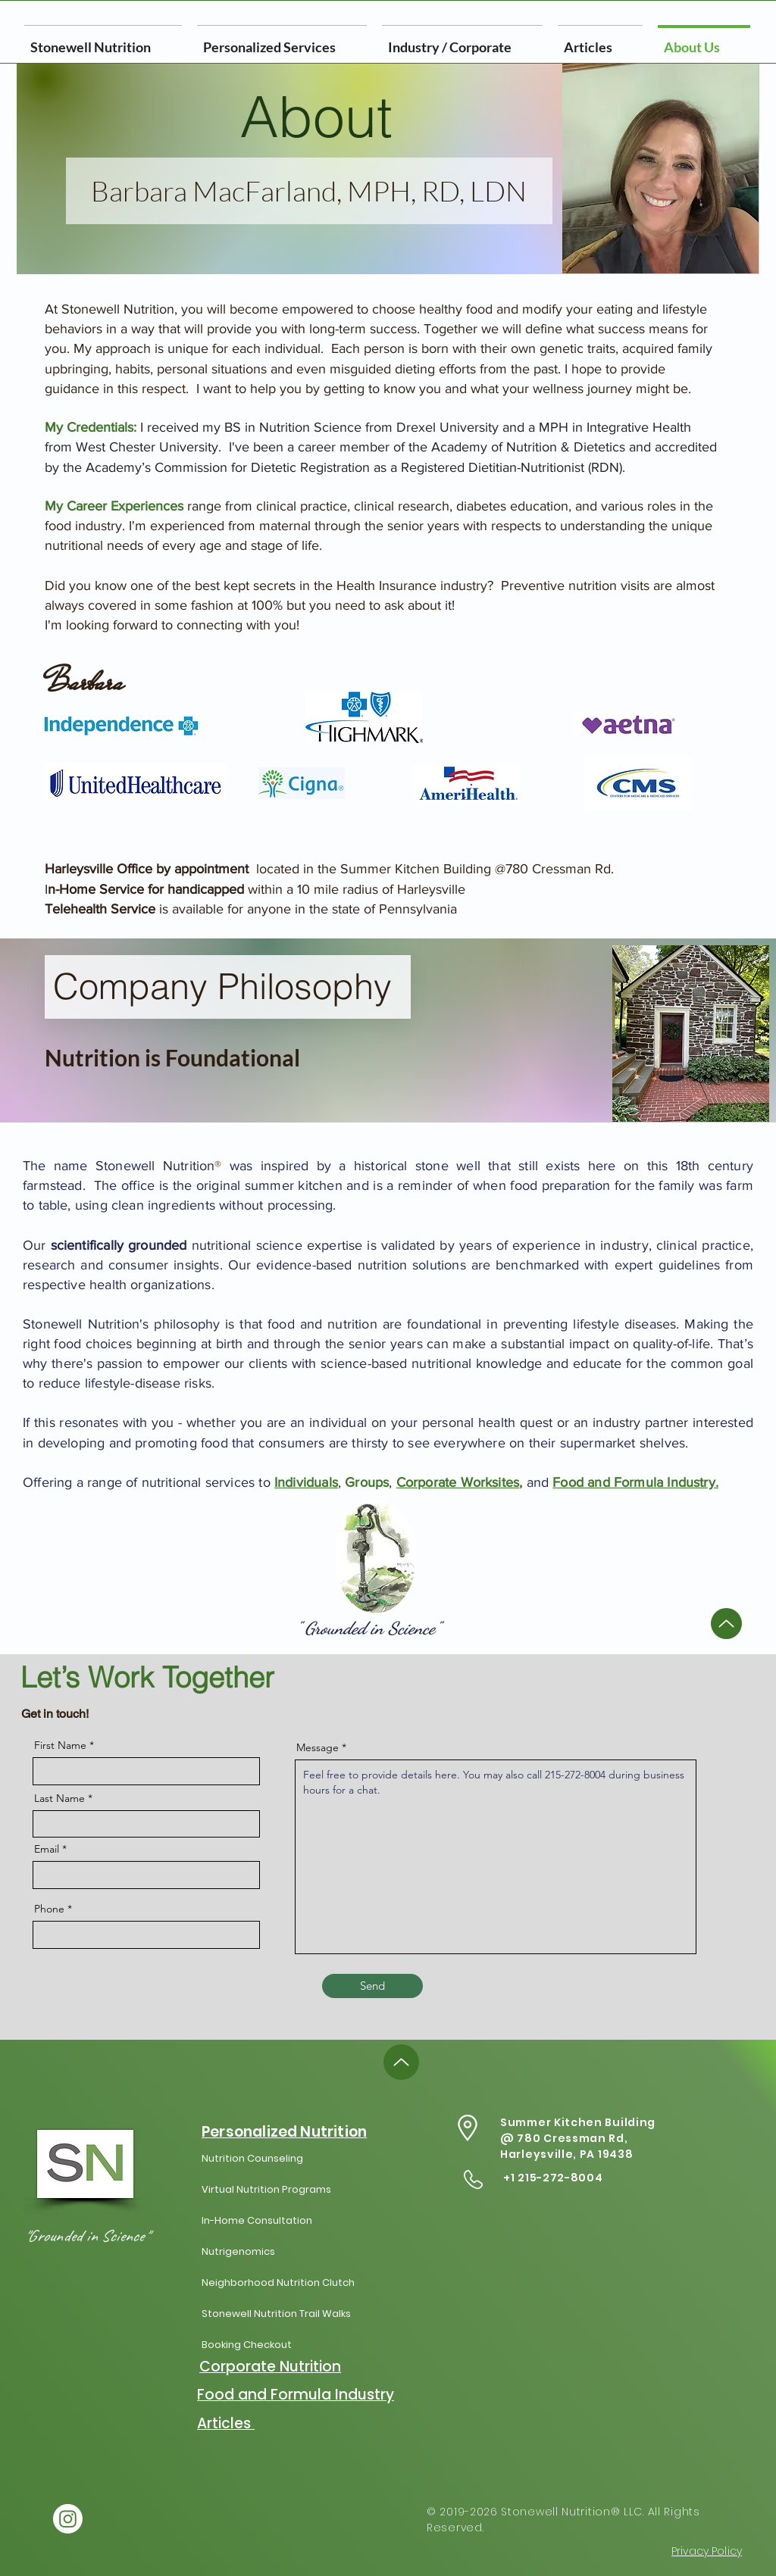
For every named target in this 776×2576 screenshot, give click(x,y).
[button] (462, 40)
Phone (49, 1908)
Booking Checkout (247, 2344)
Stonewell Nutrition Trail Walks (276, 2313)
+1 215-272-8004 (553, 2177)
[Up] (726, 1623)
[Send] (372, 1986)
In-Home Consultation (257, 2220)
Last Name (59, 1798)
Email (46, 1849)
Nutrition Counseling (252, 2158)
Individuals (306, 1482)
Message (317, 1747)
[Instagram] (68, 2519)
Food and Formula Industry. (635, 1482)
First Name (60, 1745)
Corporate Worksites (457, 1482)
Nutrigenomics (238, 2251)
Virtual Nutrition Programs (266, 2189)
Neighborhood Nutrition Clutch (278, 2282)
